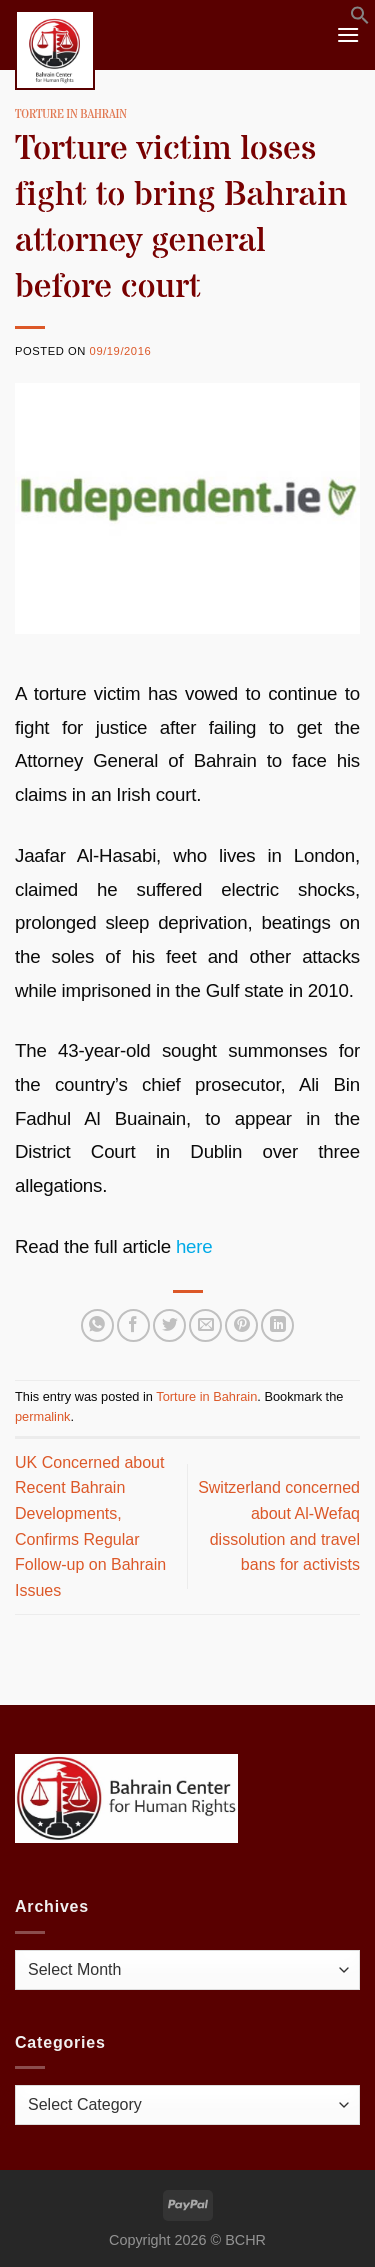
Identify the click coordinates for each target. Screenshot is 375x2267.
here (194, 1246)
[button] (360, 19)
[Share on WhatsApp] (97, 1325)
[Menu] (348, 34)
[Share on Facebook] (133, 1325)
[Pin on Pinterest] (241, 1325)
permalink (42, 1416)
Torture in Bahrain (71, 115)
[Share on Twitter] (169, 1325)
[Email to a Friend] (205, 1325)
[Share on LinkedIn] (277, 1325)
